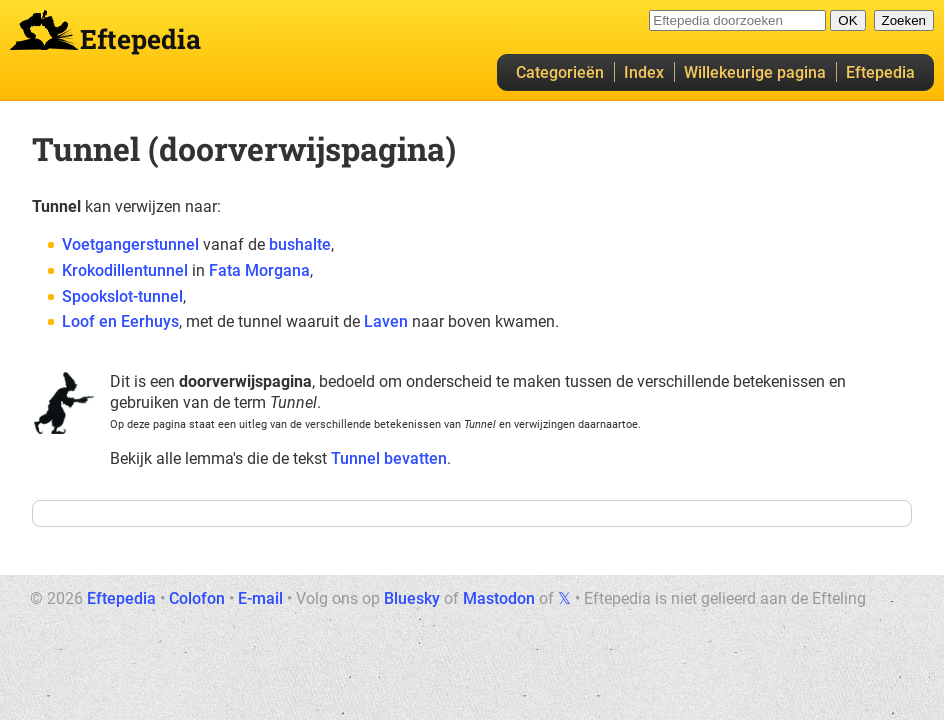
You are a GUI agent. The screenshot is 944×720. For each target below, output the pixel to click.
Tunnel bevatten (389, 458)
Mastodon (499, 598)
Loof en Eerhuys (120, 321)
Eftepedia (880, 72)
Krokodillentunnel (125, 270)
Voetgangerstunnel (130, 244)
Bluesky (412, 598)
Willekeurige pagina (755, 72)
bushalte (300, 244)
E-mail (260, 598)
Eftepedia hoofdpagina (44, 30)
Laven (386, 321)
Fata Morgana (259, 270)
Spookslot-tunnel (122, 296)
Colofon (197, 598)
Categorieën (560, 72)
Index (644, 72)
